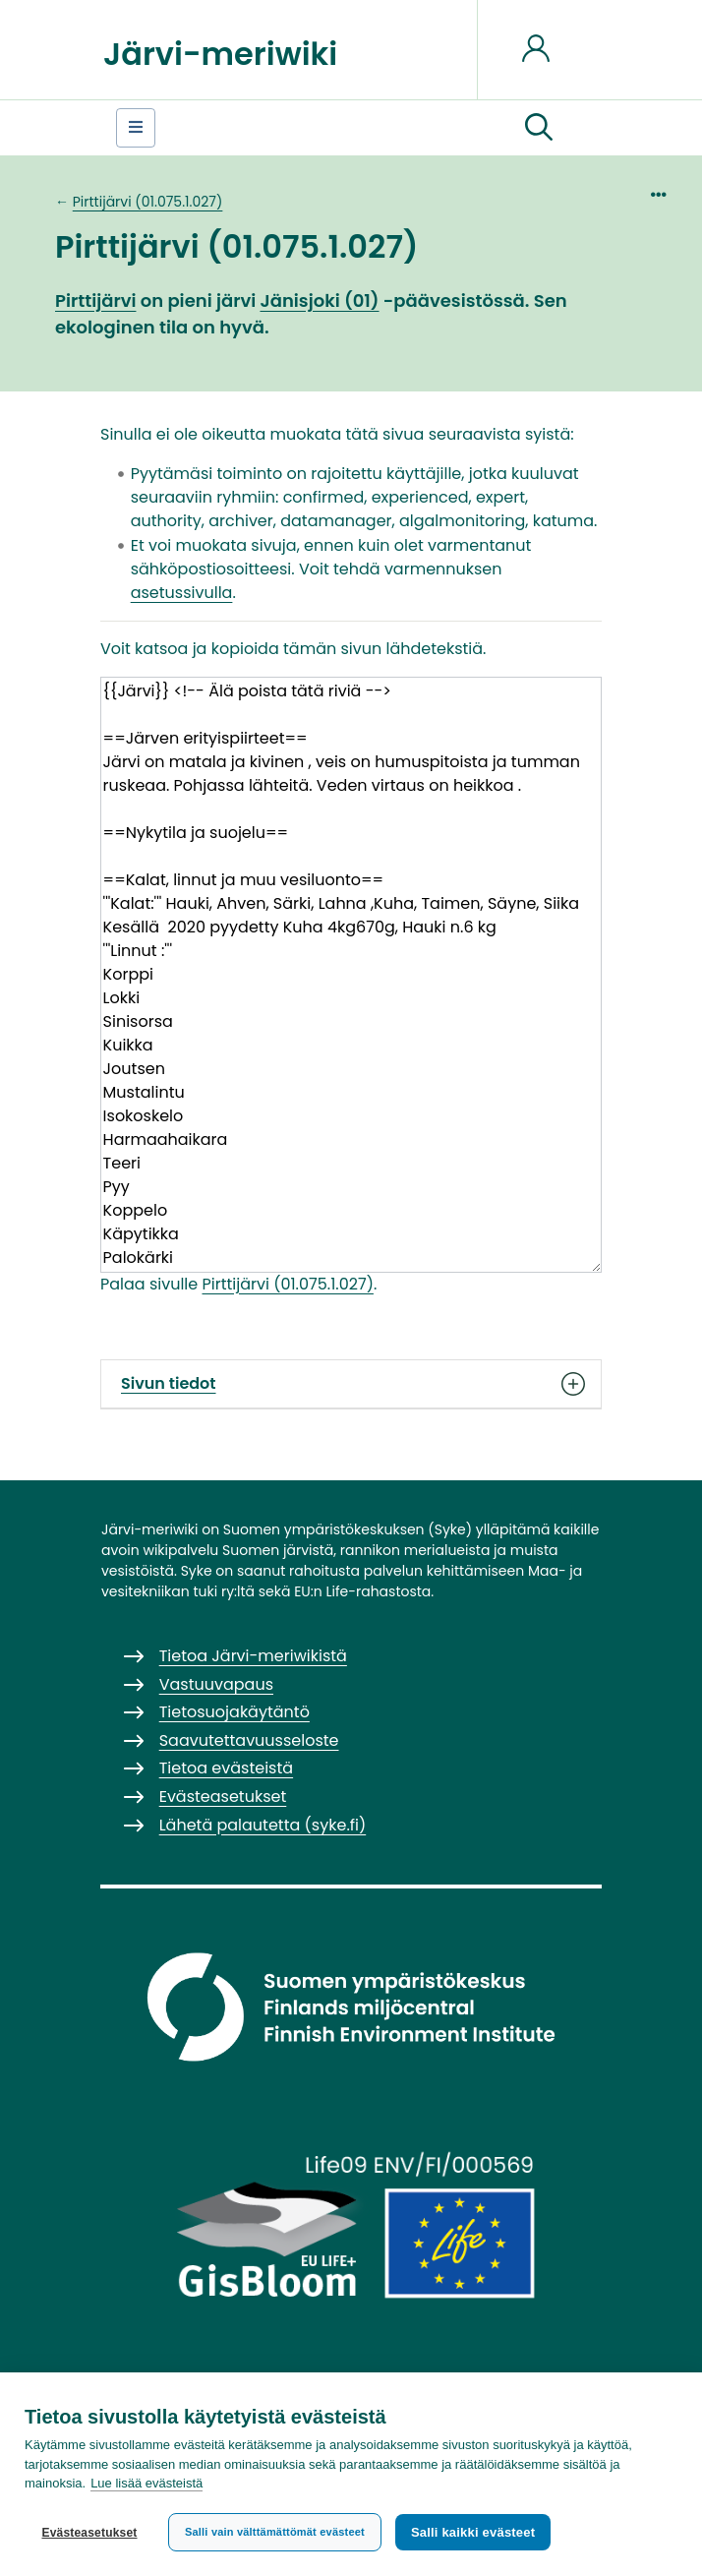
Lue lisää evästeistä (146, 2484)
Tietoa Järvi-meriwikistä (253, 1656)
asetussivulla (182, 592)
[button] (539, 128)
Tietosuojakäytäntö (234, 1712)
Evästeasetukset (89, 2533)
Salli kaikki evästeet (473, 2532)
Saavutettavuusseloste (249, 1740)
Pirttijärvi (95, 300)
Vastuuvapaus (216, 1684)
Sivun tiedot (351, 1384)
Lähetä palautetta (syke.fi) (263, 1825)
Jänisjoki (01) (319, 300)
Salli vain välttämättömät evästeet (275, 2532)
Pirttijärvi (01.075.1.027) (148, 201)
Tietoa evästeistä (226, 1768)
